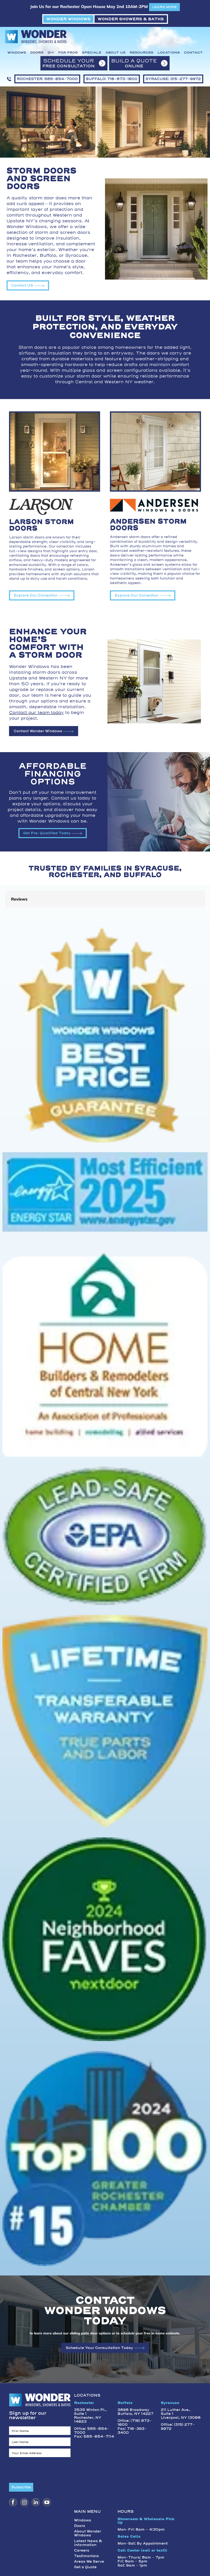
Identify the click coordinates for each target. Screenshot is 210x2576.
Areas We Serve (89, 2561)
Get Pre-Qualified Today (52, 833)
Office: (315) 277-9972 (178, 2426)
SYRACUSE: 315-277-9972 (173, 79)
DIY (51, 52)
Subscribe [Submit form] (21, 2487)
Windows (16, 52)
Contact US (27, 285)
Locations (169, 52)
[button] (5, 911)
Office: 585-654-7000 (91, 2431)
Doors (36, 52)
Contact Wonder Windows (43, 731)
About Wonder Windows (87, 2533)
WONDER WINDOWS (68, 19)
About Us (115, 52)
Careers (81, 2550)
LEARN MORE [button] (164, 7)
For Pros (68, 52)
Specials (91, 52)
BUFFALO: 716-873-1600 (111, 79)
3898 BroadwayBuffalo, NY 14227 (135, 2412)
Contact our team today (36, 712)
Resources (141, 52)
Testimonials (86, 2556)
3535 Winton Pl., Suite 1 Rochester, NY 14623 (90, 2416)
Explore (42, 595)
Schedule (105, 2348)
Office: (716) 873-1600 (135, 2423)
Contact (193, 52)
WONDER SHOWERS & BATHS (131, 19)
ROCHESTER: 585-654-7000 (47, 79)
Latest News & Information (88, 2543)
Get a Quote (85, 2567)
